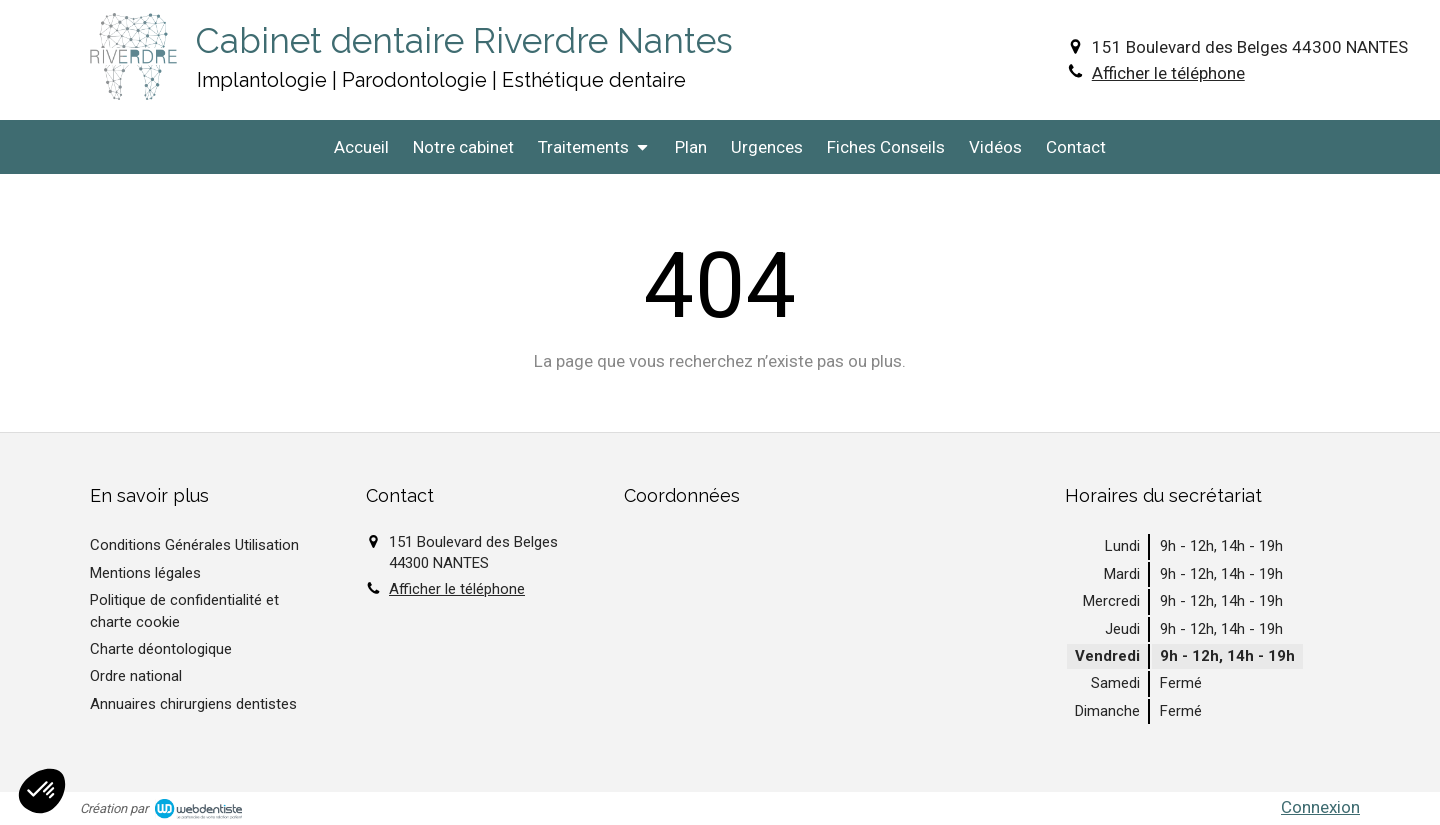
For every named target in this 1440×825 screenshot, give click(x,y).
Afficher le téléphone (1168, 73)
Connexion (1320, 807)
